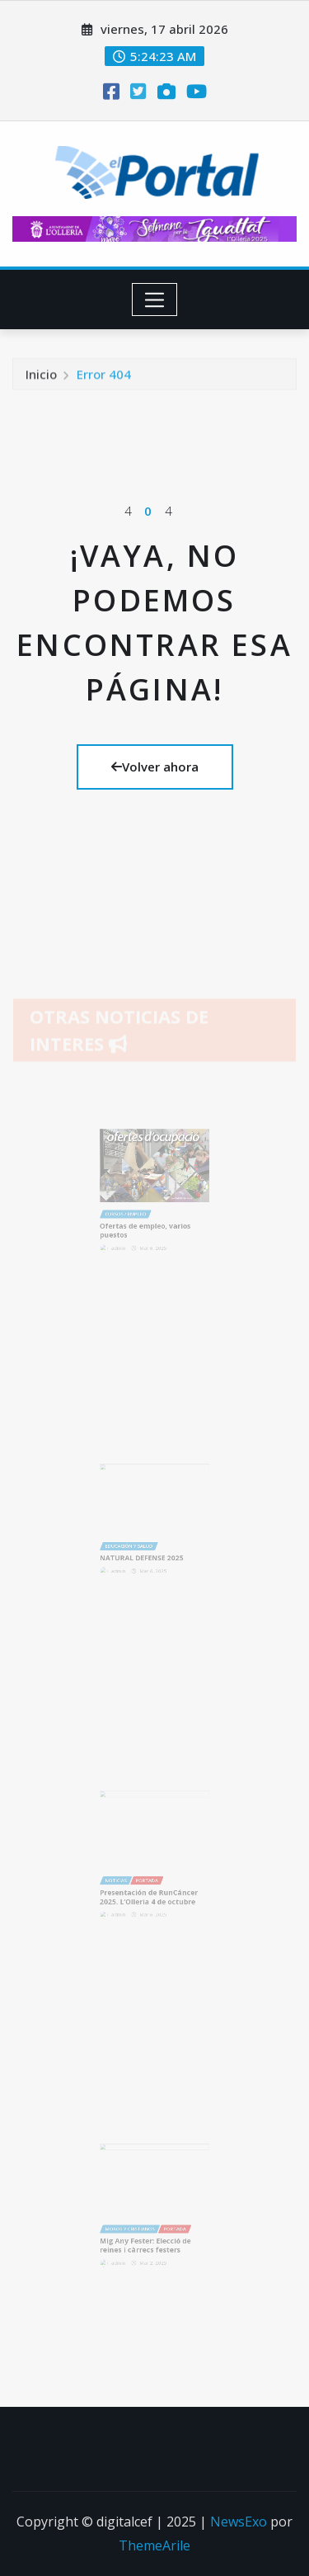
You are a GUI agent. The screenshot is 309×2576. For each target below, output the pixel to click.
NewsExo (238, 2521)
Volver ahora (155, 766)
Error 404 (104, 378)
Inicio (41, 378)
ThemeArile (154, 2545)
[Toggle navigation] (154, 299)
